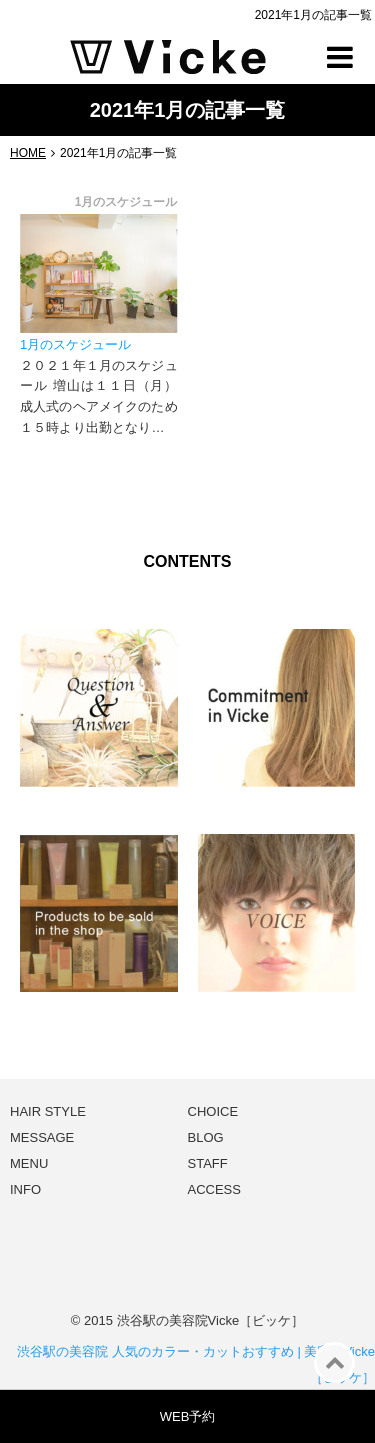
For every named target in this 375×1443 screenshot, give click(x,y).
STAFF (208, 1163)
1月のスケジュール (75, 344)
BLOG (206, 1137)
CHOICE (213, 1111)
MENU (29, 1163)
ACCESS (214, 1189)
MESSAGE (42, 1137)
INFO (25, 1189)
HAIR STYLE (48, 1111)
